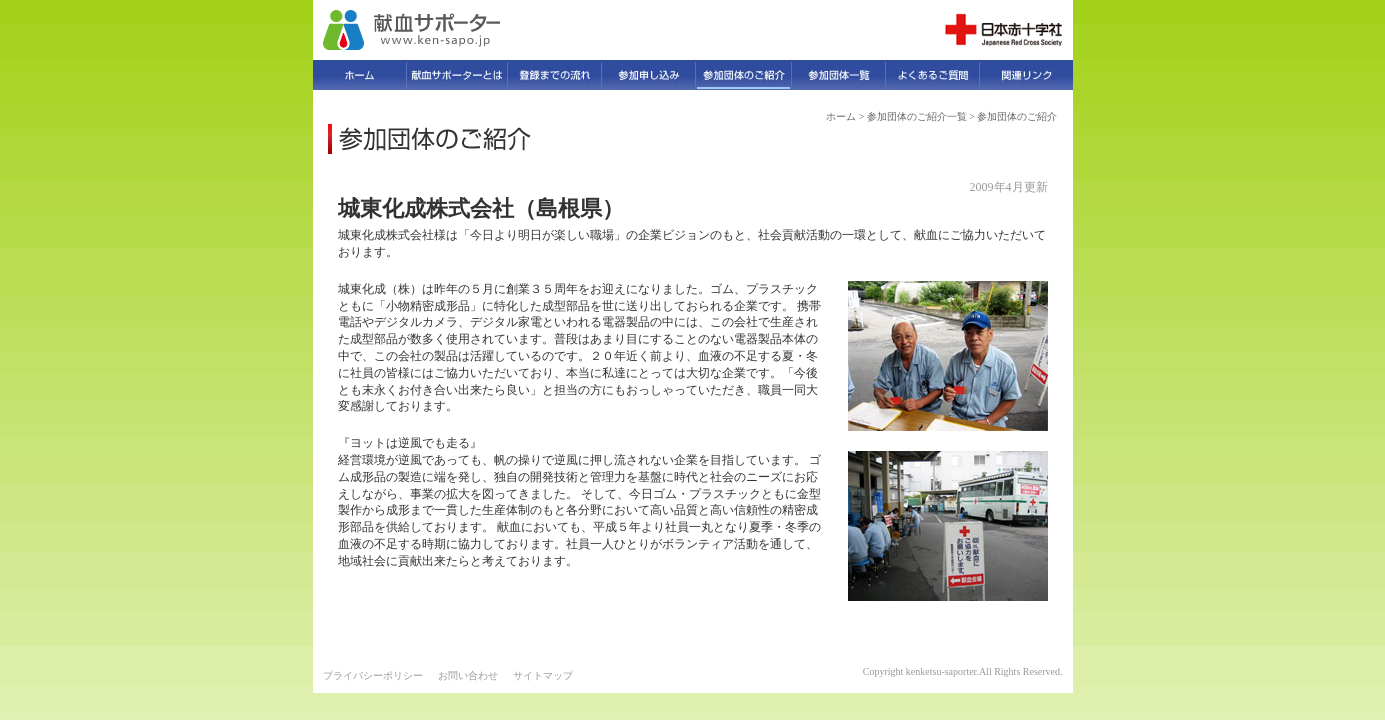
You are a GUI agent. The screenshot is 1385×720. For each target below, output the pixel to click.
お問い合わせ (468, 675)
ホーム (841, 116)
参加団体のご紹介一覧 (917, 116)
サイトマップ (543, 675)
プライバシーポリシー (373, 675)
